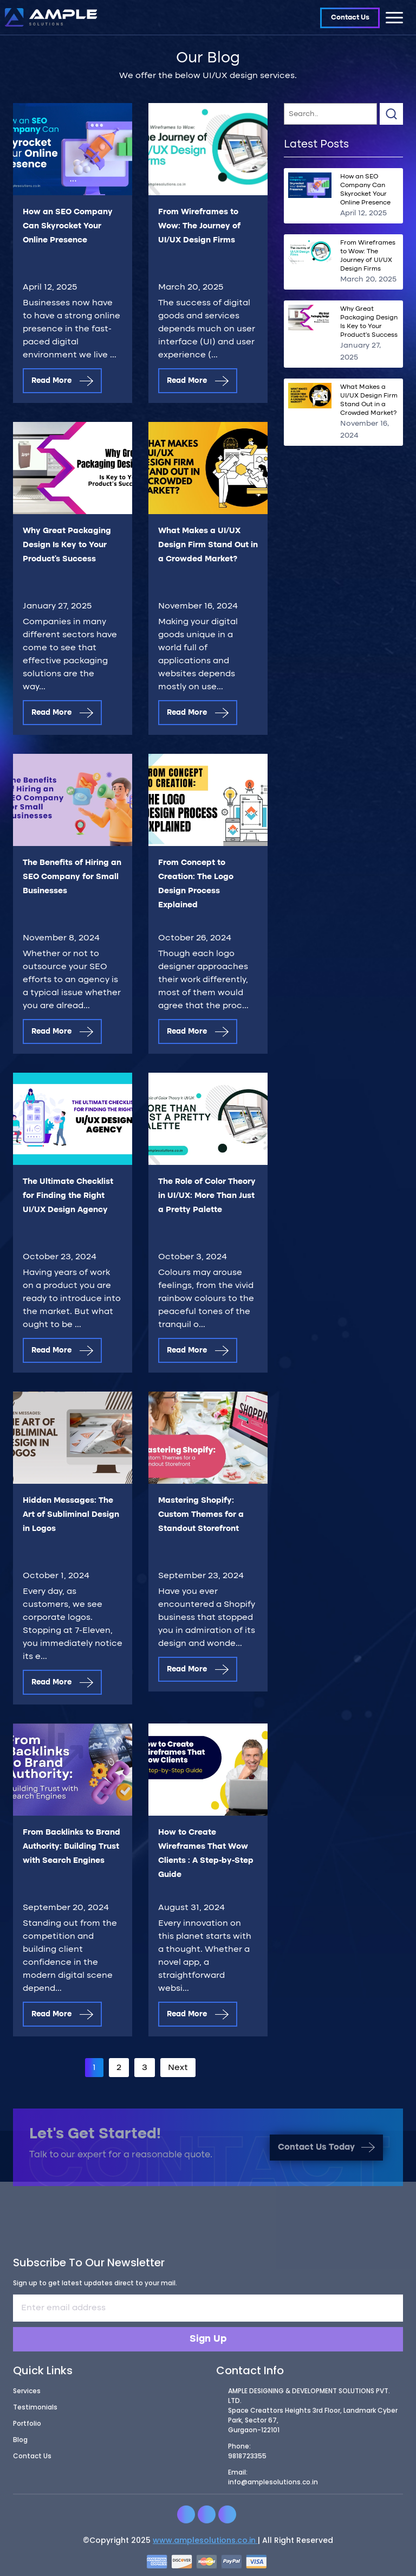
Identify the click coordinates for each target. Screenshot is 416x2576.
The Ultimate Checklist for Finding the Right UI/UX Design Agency (68, 1196)
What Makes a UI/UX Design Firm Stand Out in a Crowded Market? (208, 545)
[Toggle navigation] (394, 17)
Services (27, 2394)
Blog (20, 2443)
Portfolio (27, 2427)
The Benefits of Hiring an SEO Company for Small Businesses (72, 877)
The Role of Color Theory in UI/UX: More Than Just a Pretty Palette (207, 1196)
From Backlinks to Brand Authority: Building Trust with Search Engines (71, 1846)
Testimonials (35, 2410)
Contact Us (350, 17)
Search (391, 114)
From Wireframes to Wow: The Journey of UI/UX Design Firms (199, 226)
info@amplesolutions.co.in (273, 2485)
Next (178, 2068)
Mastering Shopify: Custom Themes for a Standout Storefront (201, 1515)
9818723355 (247, 2459)
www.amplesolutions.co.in (205, 2544)
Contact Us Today (326, 2151)
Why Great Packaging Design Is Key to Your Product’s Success (67, 545)
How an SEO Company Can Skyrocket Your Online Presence (68, 226)
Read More (62, 381)
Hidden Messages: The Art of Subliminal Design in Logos (71, 1515)
